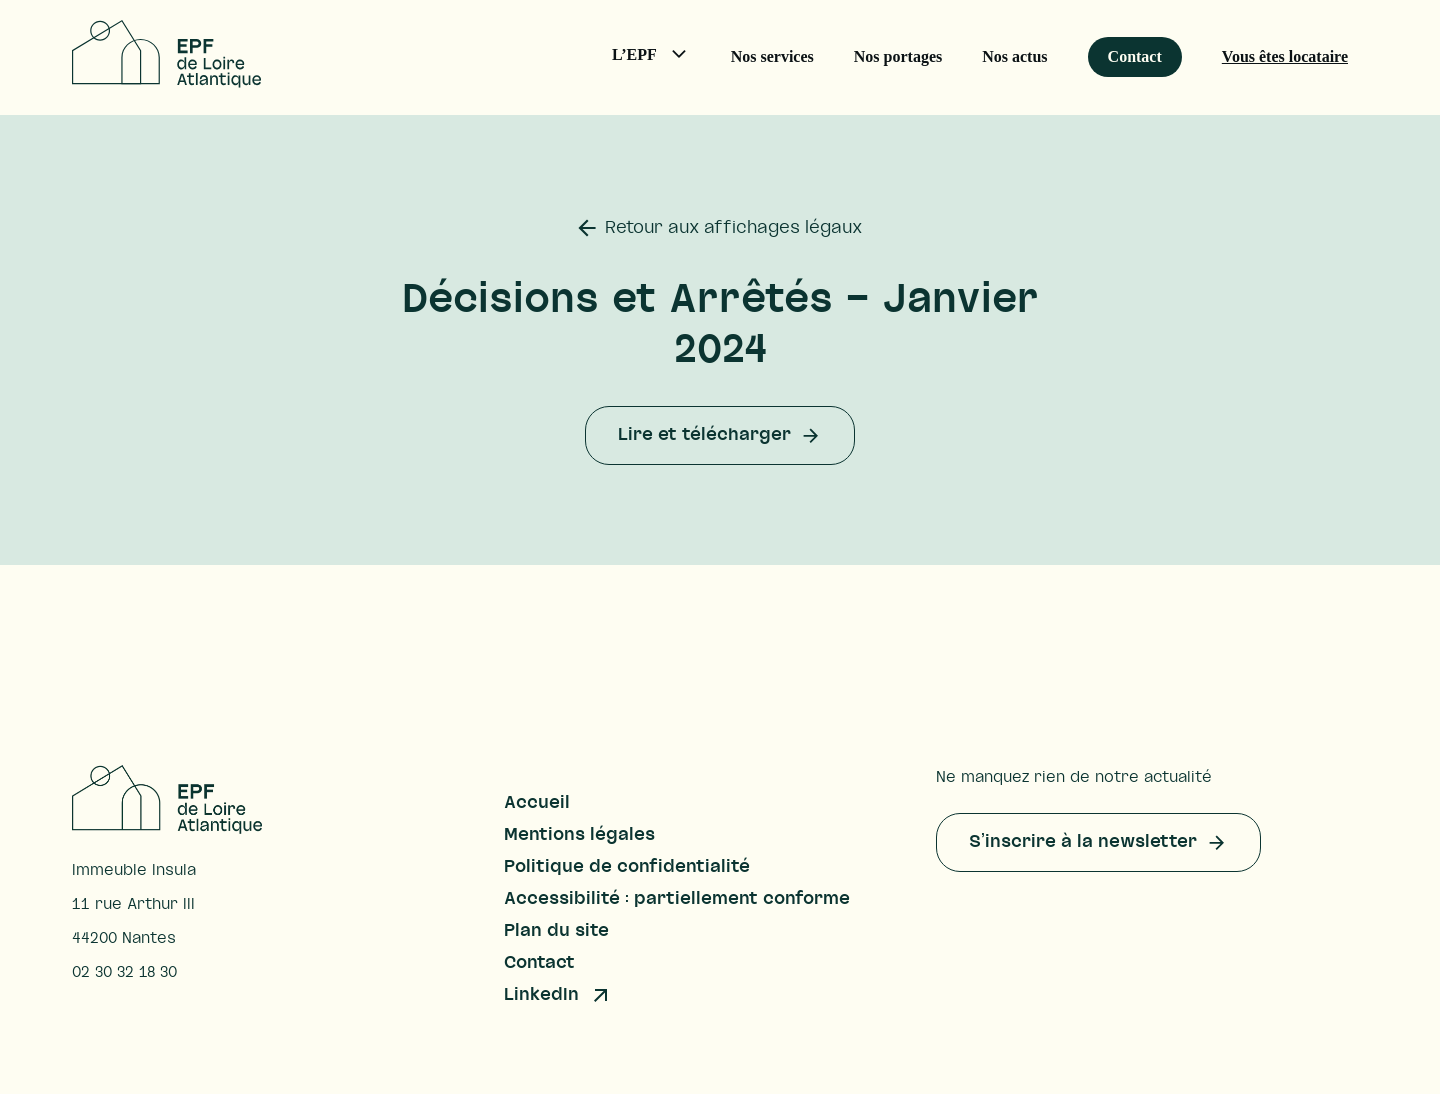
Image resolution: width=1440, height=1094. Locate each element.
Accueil (537, 803)
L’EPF (661, 59)
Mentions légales (579, 835)
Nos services (772, 56)
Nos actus (1014, 56)
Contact (1135, 56)
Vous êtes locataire (1285, 56)
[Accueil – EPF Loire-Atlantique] (166, 81)
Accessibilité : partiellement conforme (677, 899)
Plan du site (556, 931)
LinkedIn (541, 995)
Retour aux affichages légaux (733, 228)
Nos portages (898, 56)
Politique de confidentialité (627, 867)
